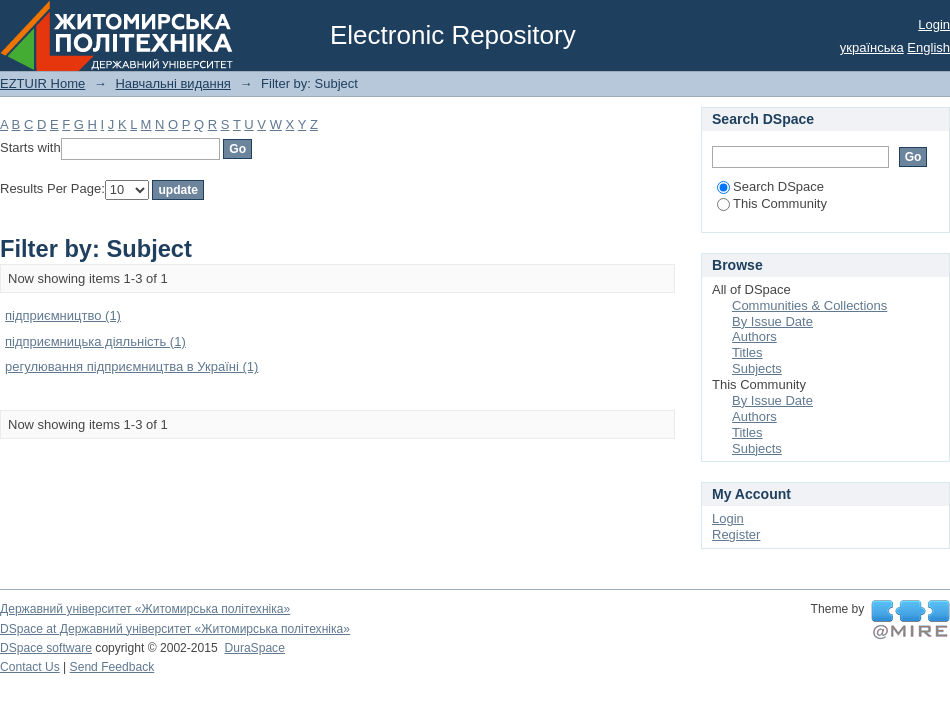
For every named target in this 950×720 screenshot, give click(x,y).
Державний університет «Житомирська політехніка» (145, 609)
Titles (747, 352)
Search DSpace (770, 186)
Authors (754, 336)
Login (934, 24)
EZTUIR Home (42, 83)
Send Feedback (112, 667)
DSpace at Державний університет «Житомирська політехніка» (175, 629)
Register (736, 534)
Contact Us (30, 667)
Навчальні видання (172, 83)
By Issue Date (772, 321)
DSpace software (46, 648)
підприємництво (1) (63, 315)
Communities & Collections (809, 305)
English (928, 47)
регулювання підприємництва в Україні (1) (131, 366)
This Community (772, 203)
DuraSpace (254, 648)
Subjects (757, 368)
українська (872, 47)
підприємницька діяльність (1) (95, 341)
